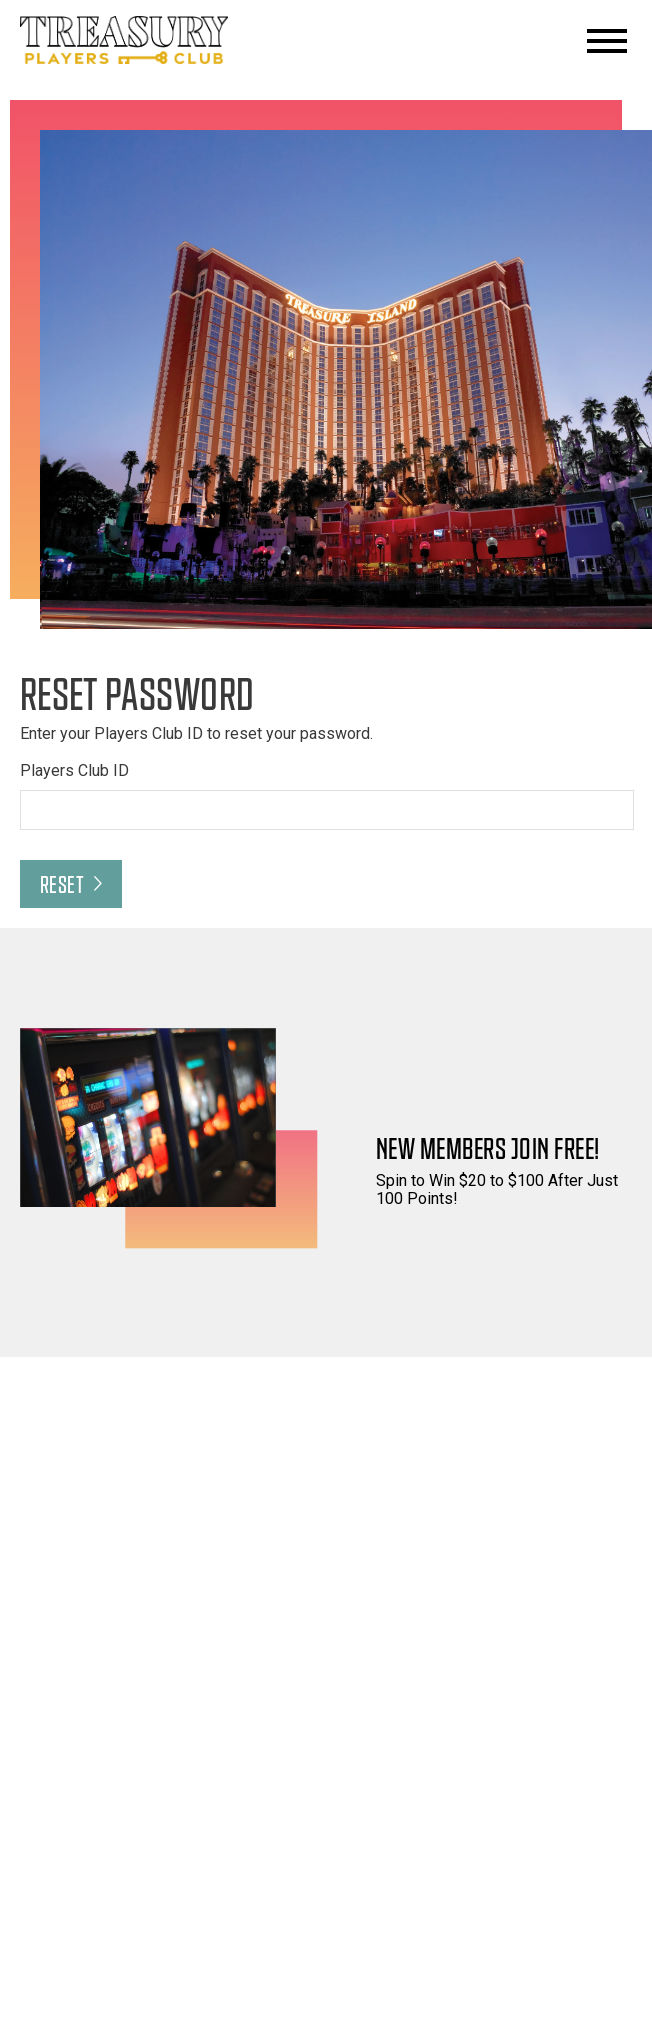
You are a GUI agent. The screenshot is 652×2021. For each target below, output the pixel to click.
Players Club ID (74, 771)
